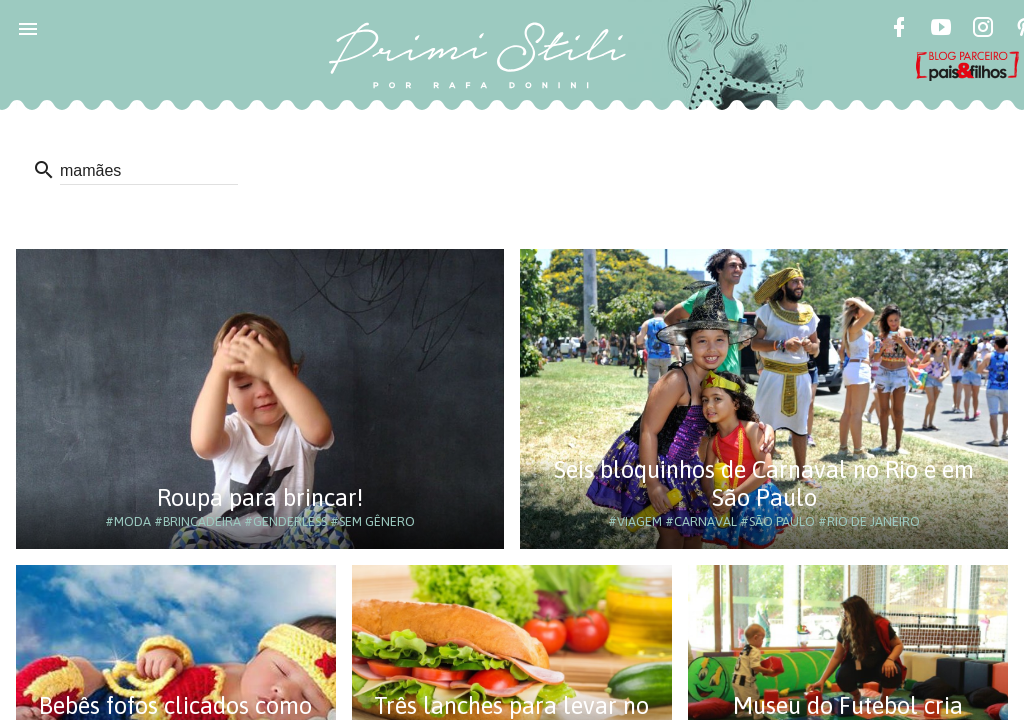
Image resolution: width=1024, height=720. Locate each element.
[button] (28, 28)
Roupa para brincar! (260, 497)
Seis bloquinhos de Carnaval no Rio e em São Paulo (764, 483)
